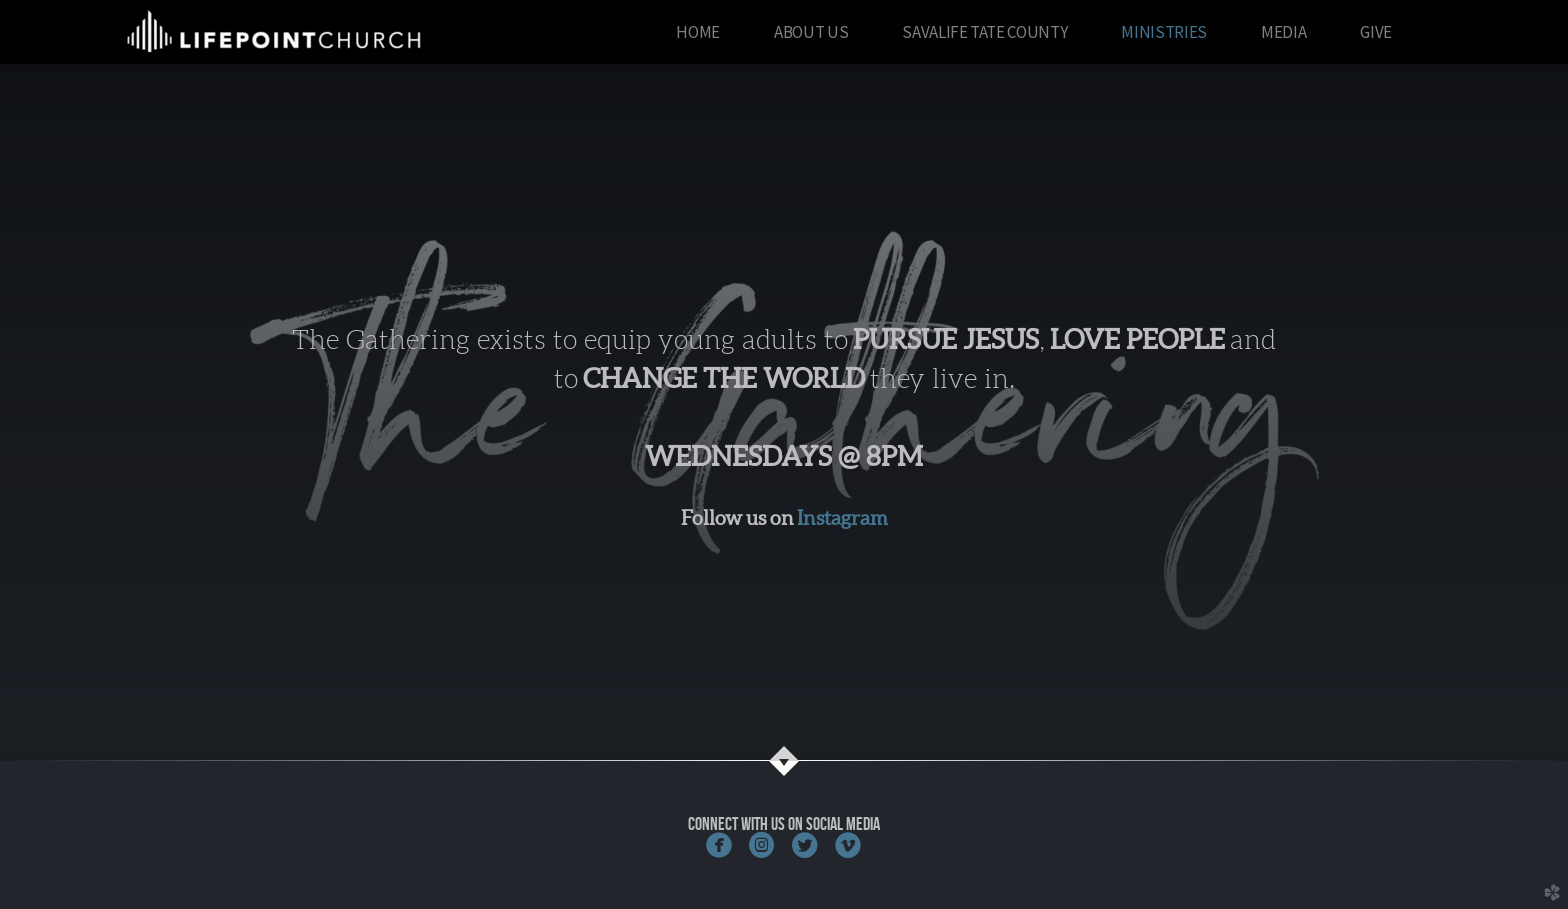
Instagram (842, 518)
